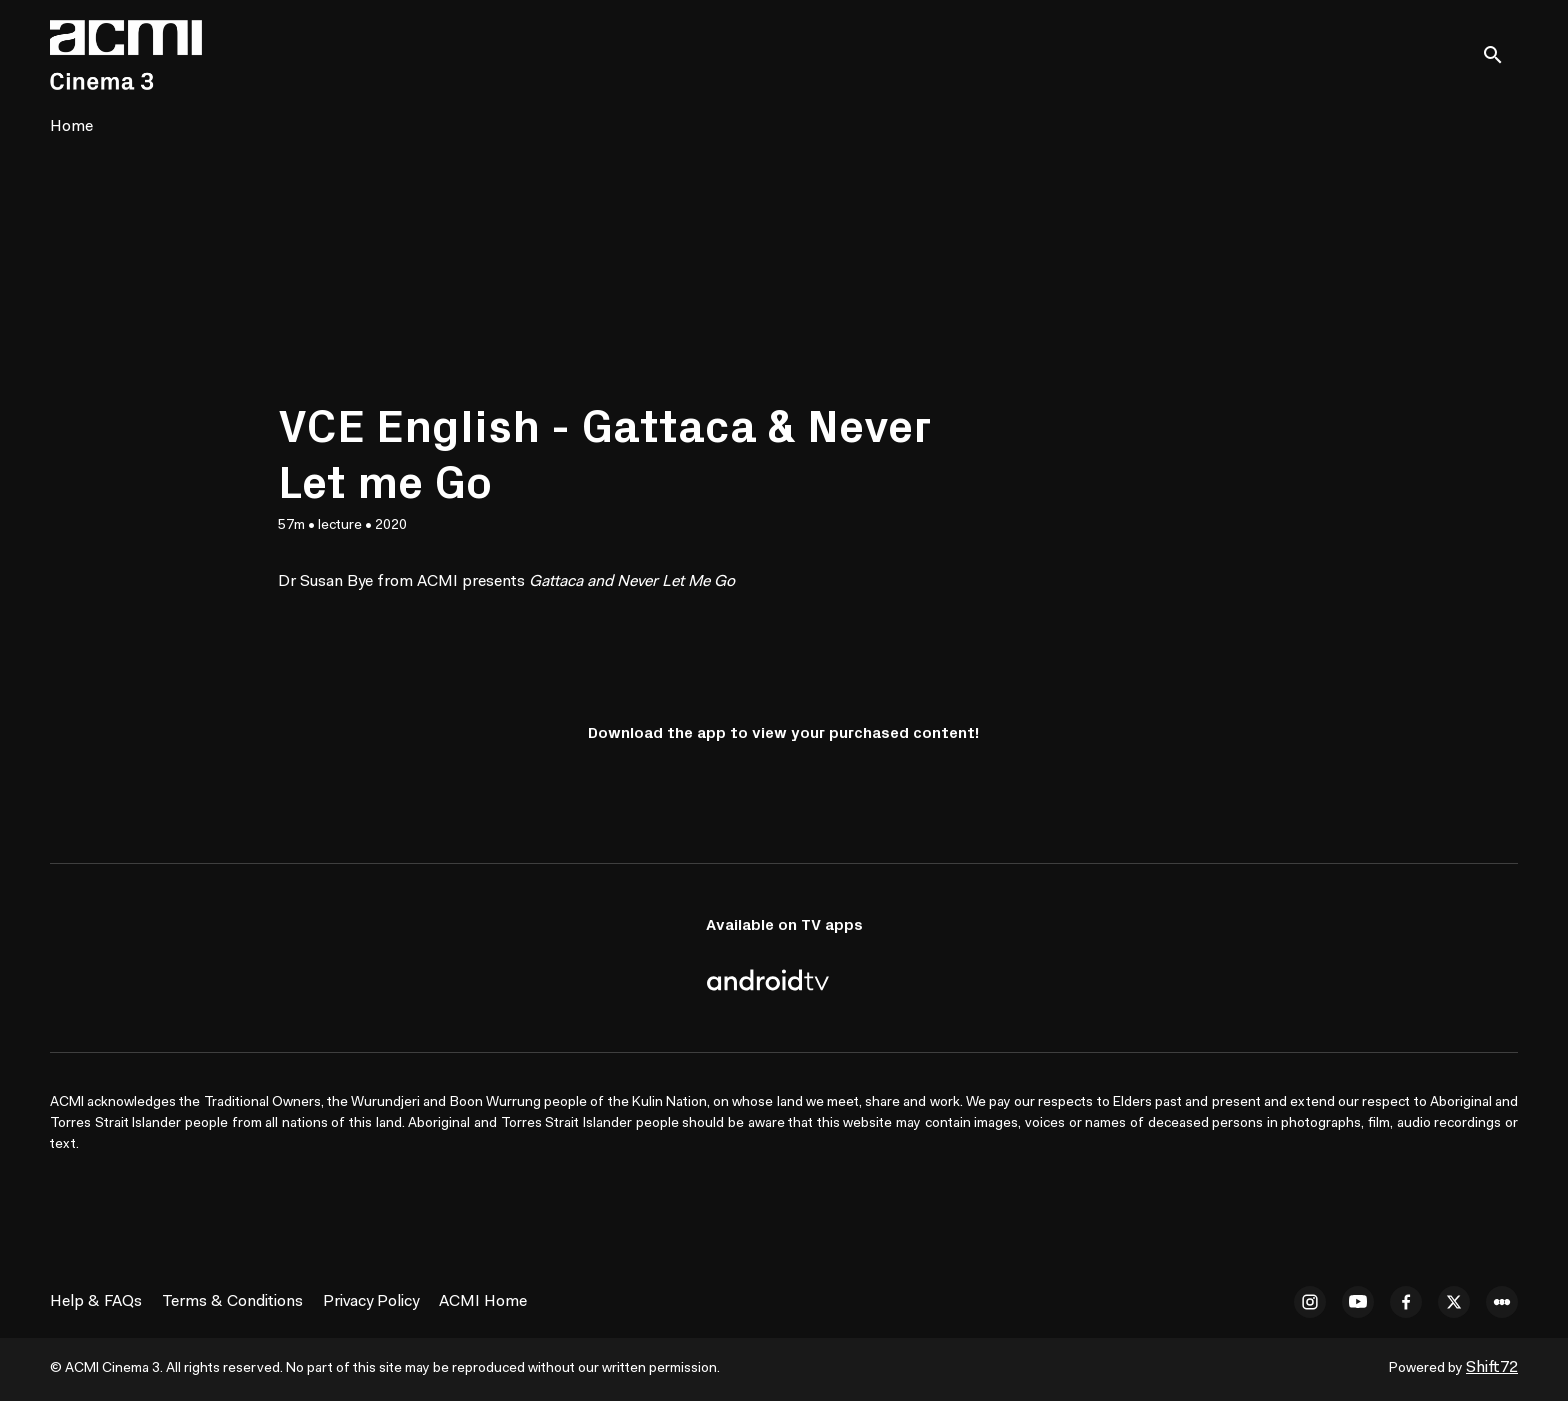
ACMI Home (483, 1302)
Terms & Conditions (232, 1302)
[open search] (1500, 54)
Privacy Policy (371, 1302)
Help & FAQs (96, 1302)
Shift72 (1492, 1368)
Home (71, 127)
